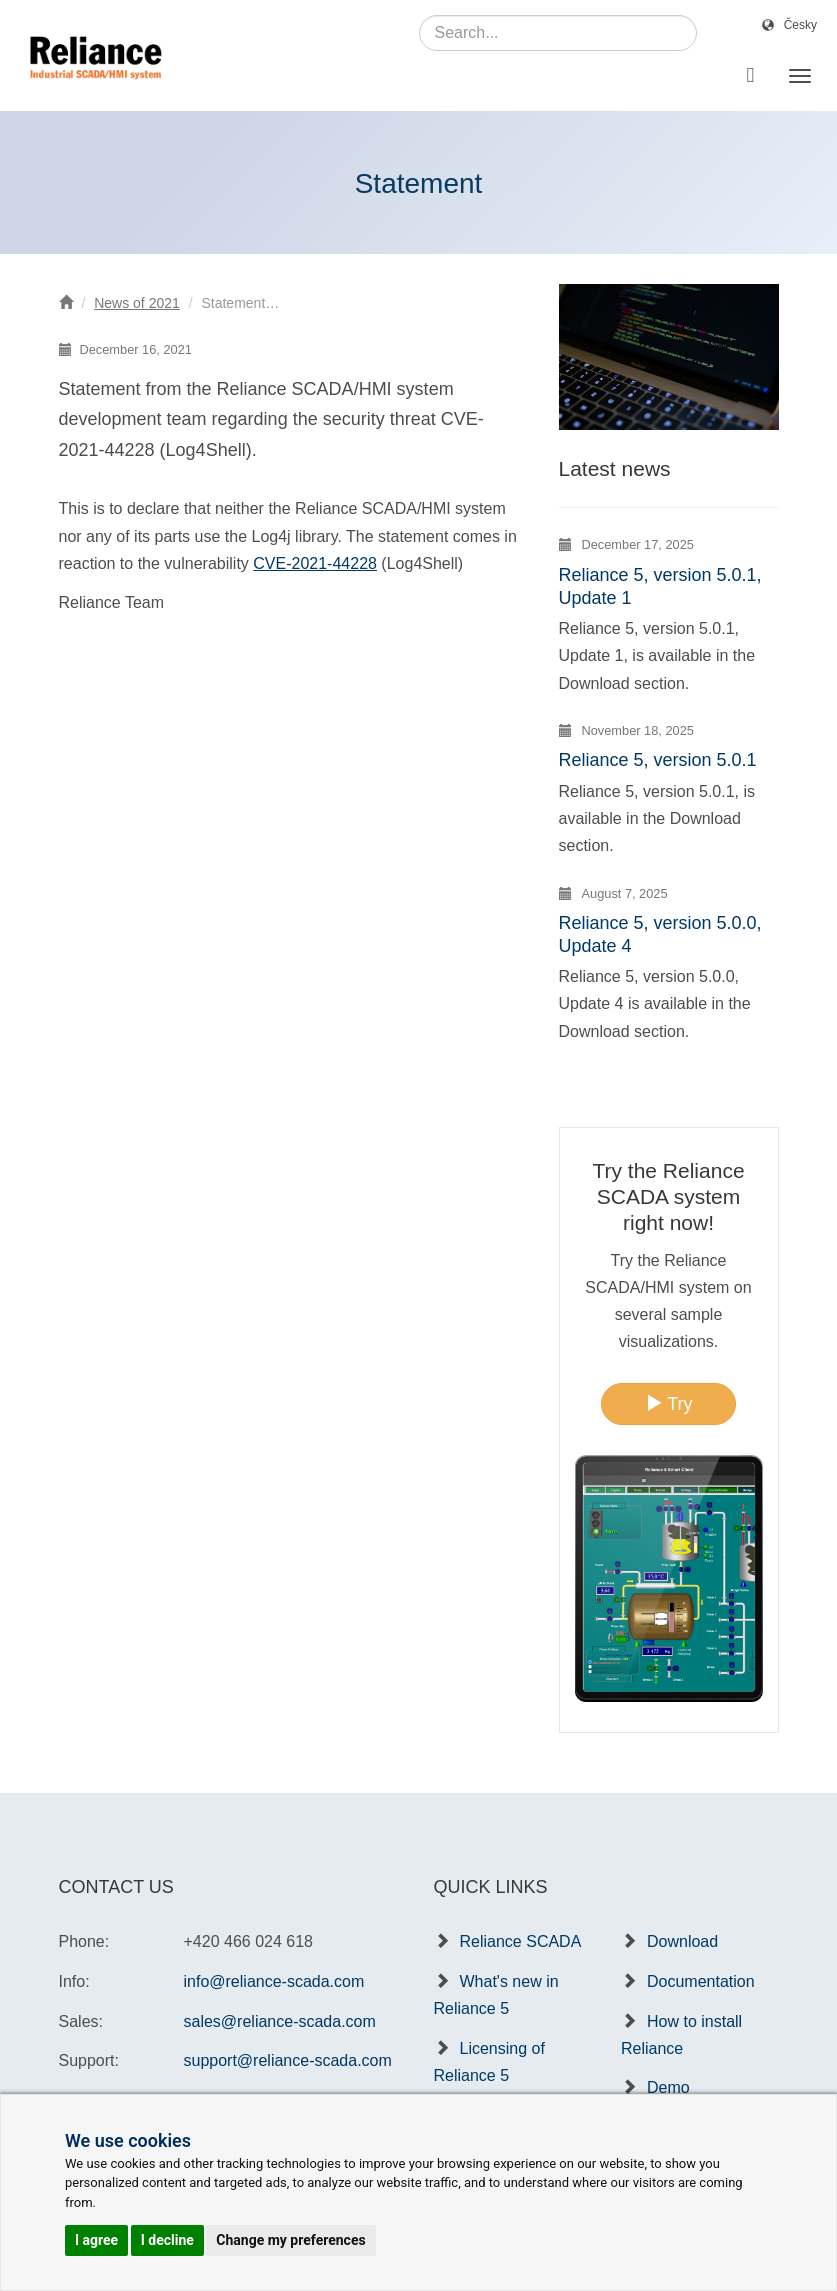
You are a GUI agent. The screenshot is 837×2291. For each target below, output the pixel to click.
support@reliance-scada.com (288, 2060)
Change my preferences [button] (290, 2240)
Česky (800, 25)
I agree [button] (96, 2240)
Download (682, 1941)
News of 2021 (137, 303)
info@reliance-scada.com (274, 1981)
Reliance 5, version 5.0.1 (658, 760)
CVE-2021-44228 (315, 563)
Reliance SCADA (521, 1941)
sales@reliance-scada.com (280, 2021)
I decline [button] (167, 2240)
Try (669, 1403)
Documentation (701, 1981)
